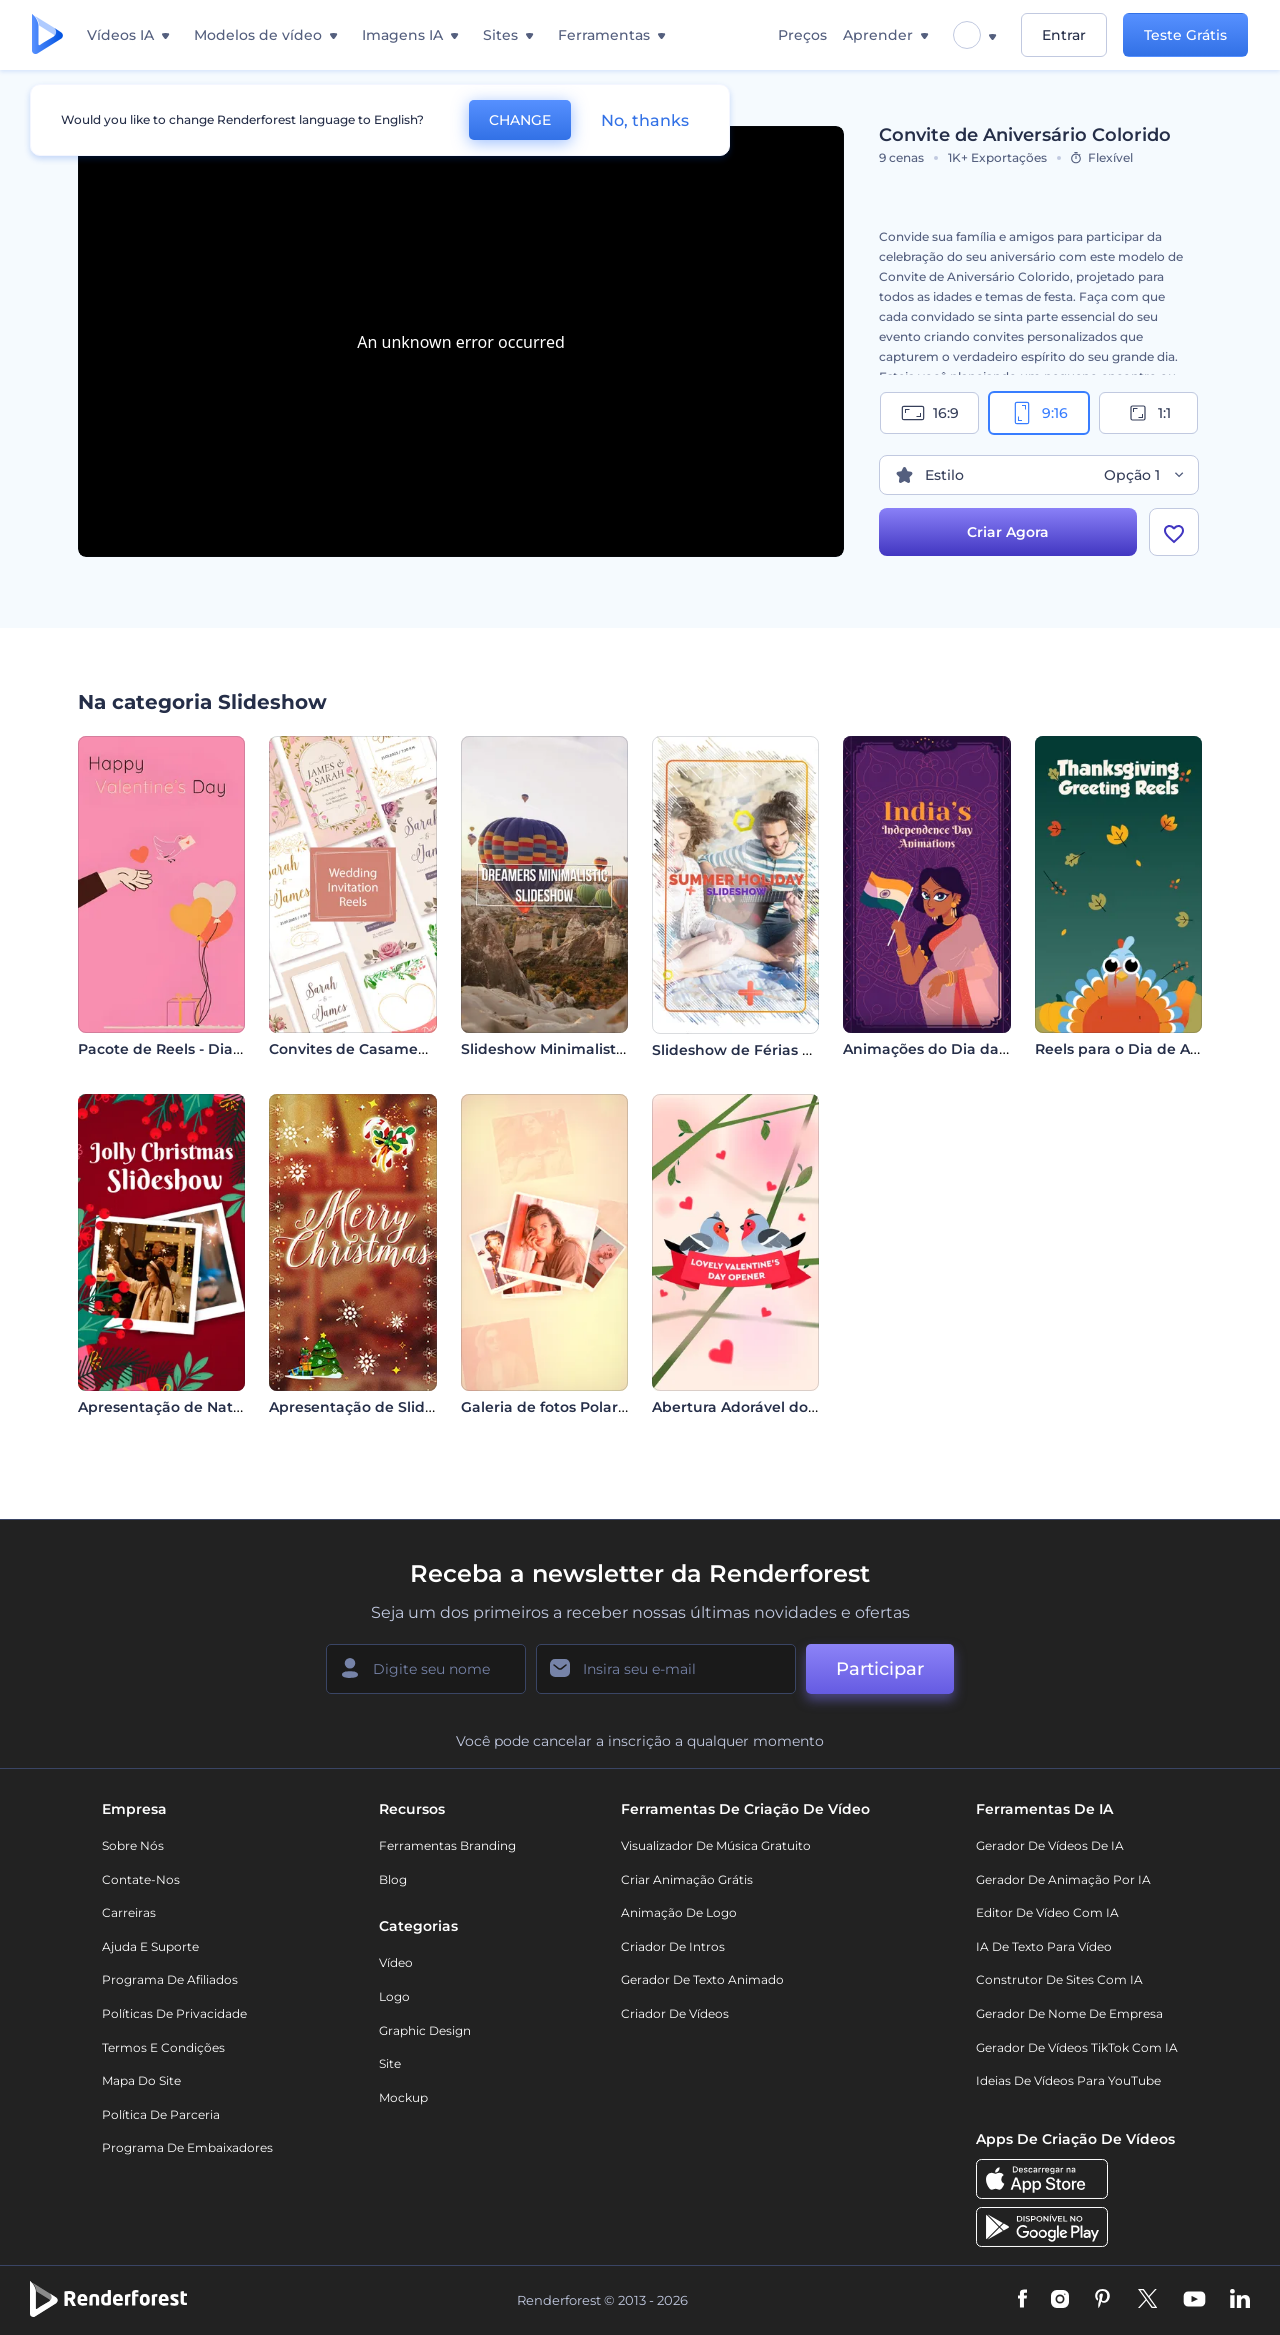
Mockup (403, 2097)
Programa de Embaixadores (187, 2147)
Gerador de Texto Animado (702, 1979)
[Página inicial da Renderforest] (47, 35)
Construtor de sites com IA (1059, 1979)
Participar (880, 1669)
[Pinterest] (1102, 2300)
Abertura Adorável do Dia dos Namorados (803, 1407)
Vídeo (396, 1962)
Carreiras (129, 1912)
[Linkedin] (1240, 2300)
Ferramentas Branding (447, 1845)
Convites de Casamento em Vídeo (393, 1049)
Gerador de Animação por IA (1063, 1879)
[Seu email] (666, 1669)
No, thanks (645, 120)
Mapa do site (141, 2080)
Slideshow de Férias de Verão (759, 1050)
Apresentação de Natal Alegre (188, 1407)
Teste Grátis (1185, 35)
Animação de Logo (679, 1912)
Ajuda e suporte (150, 1946)
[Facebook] (1022, 2300)
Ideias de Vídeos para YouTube (1068, 2080)
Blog (393, 1879)
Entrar (1064, 35)
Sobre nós (133, 1845)
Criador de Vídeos (675, 2013)
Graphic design (425, 2030)
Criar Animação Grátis (687, 1879)
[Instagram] (1060, 2300)
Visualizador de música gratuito (716, 1845)
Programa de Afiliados (170, 1979)
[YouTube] (1194, 2300)
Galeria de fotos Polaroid (551, 1407)
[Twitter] (1147, 2300)
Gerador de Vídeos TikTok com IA (1077, 2047)
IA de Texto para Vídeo (1044, 1946)
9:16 (1039, 413)
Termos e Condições (163, 2047)
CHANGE (520, 120)
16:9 (930, 413)
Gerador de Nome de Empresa (1069, 2013)
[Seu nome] (426, 1669)
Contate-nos (141, 1879)
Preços (802, 35)
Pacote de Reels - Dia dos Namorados (214, 1049)
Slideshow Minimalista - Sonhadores (593, 1049)
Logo (394, 1996)
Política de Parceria (161, 2114)
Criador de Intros (673, 1946)
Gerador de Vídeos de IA (1050, 1845)
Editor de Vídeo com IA (1047, 1912)
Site (390, 2063)
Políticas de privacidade (174, 2013)
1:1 (1148, 413)
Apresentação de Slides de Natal (388, 1407)
